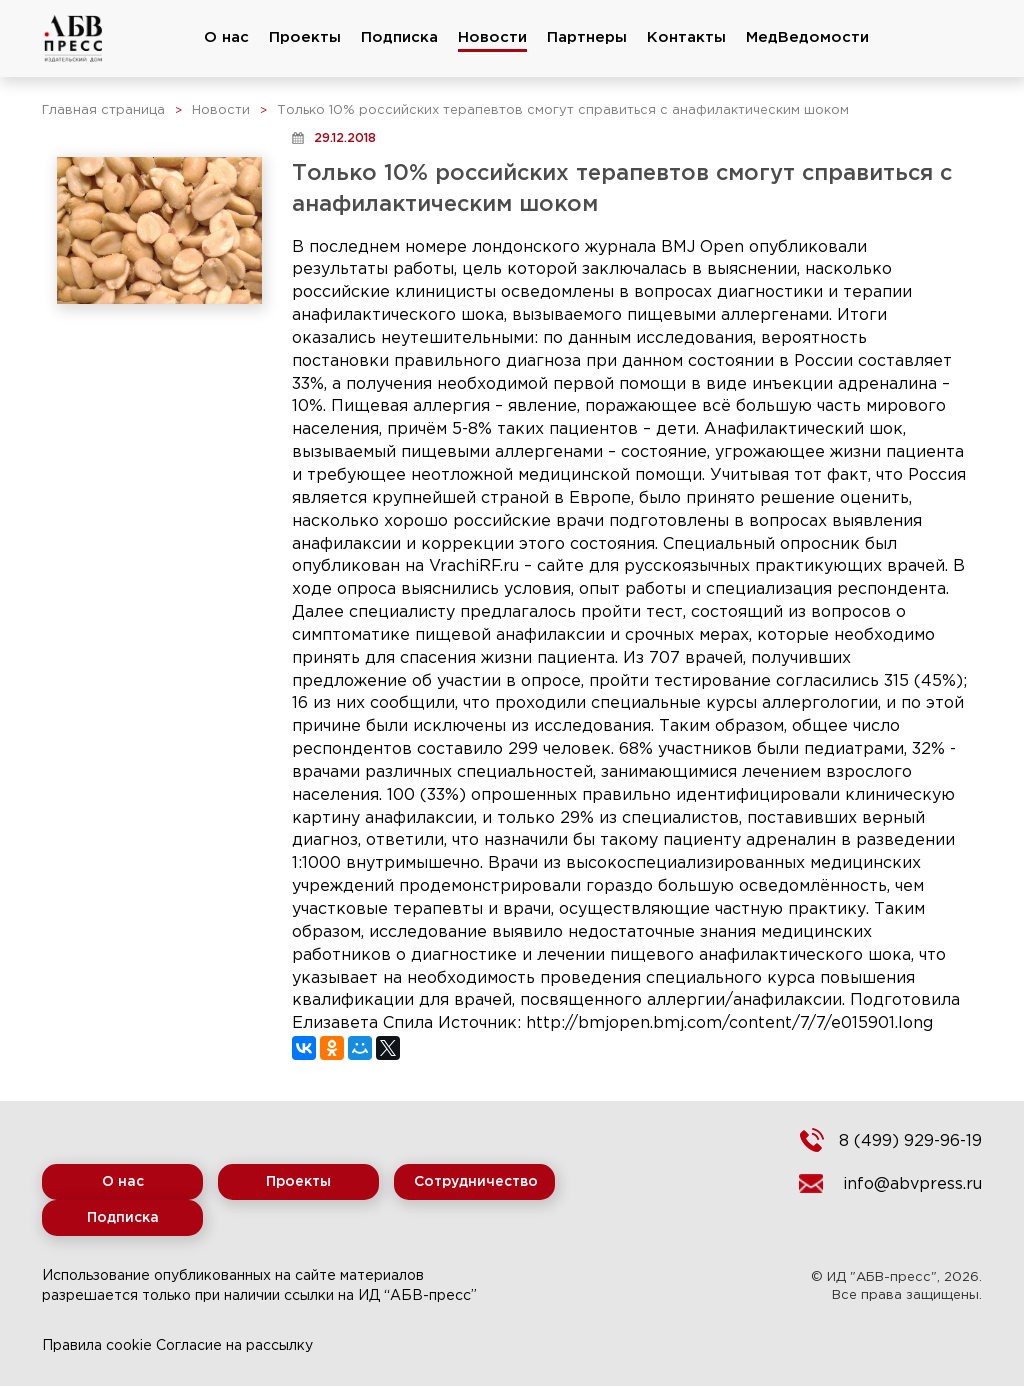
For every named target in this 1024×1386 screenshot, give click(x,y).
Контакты (686, 37)
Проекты (305, 37)
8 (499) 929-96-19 (910, 1141)
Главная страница (103, 110)
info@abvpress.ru (912, 1184)
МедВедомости (807, 37)
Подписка (399, 37)
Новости (492, 37)
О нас (226, 37)
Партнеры (587, 37)
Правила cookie (97, 1346)
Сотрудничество (476, 1182)
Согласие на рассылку (234, 1346)
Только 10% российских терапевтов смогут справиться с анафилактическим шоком (563, 110)
